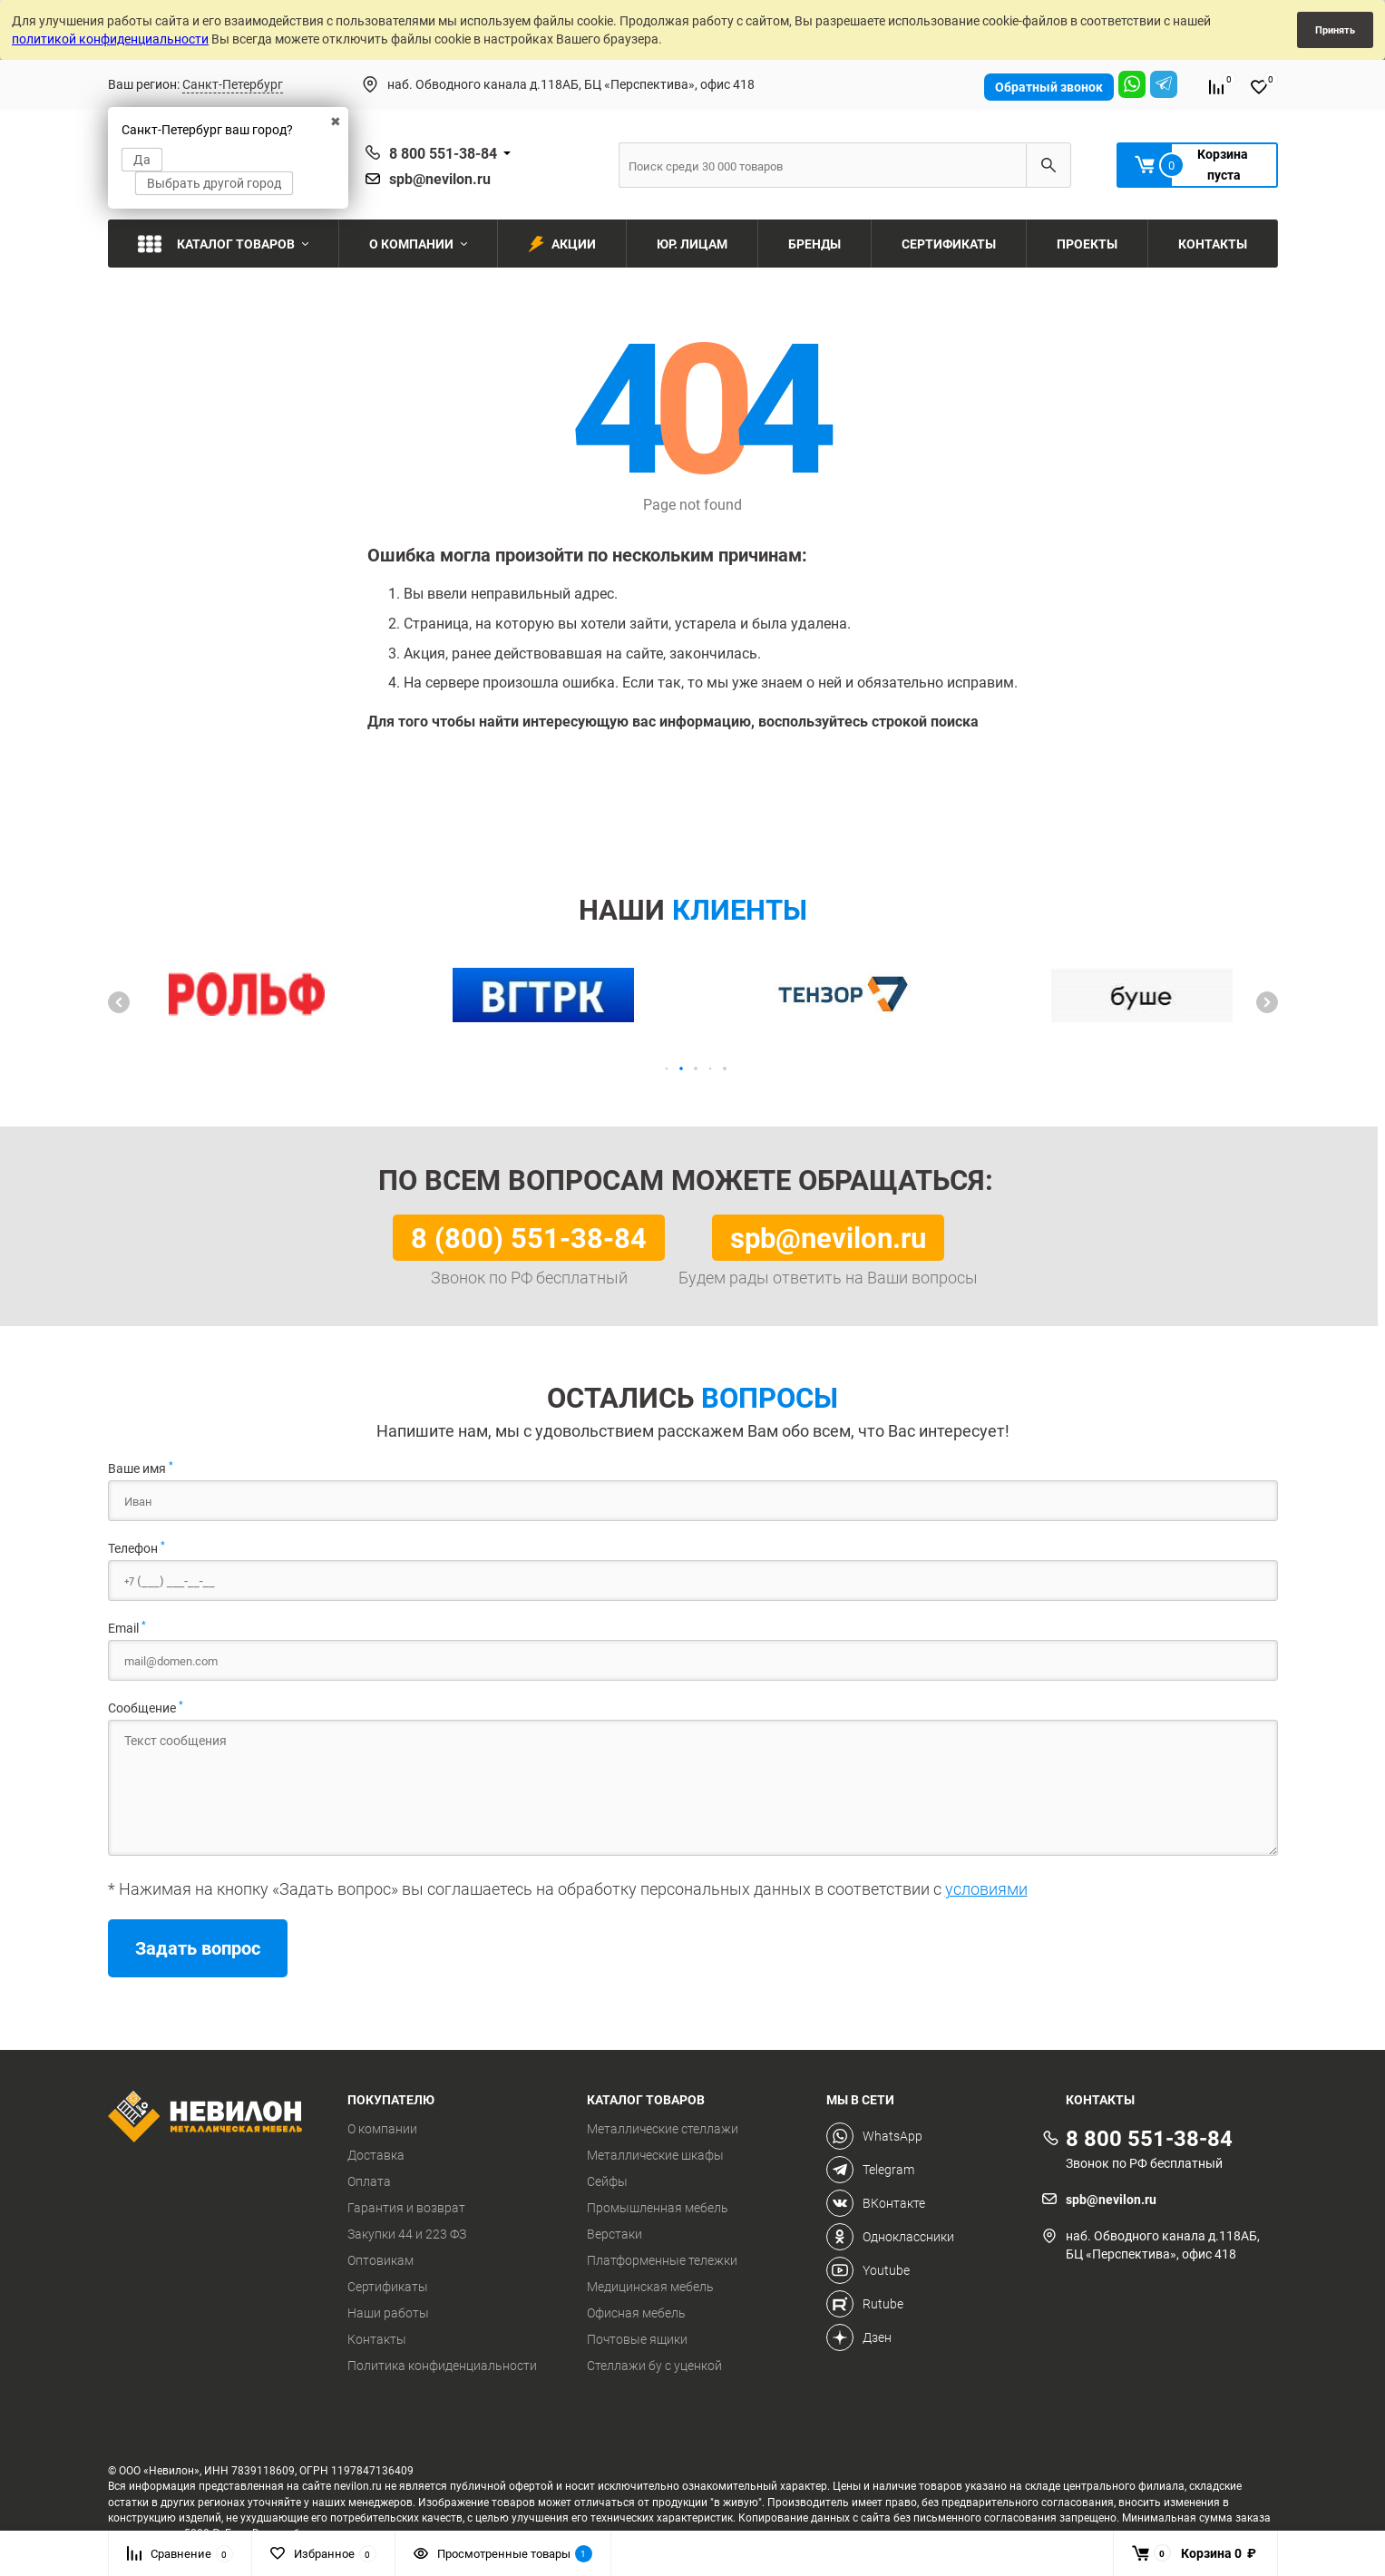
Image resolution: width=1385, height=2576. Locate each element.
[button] (119, 1002)
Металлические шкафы (655, 2155)
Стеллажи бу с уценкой (654, 2365)
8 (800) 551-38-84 (529, 1237)
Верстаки (614, 2234)
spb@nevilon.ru (440, 179)
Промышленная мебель (657, 2207)
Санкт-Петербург (232, 84)
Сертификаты (387, 2286)
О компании (382, 2128)
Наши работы (388, 2313)
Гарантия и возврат (406, 2207)
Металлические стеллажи (662, 2128)
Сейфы (607, 2181)
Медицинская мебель (650, 2286)
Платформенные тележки (662, 2260)
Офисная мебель (636, 2313)
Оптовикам (380, 2260)
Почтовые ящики (637, 2339)
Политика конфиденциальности (442, 2365)
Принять (1335, 29)
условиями (986, 1888)
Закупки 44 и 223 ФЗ (406, 2234)
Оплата (369, 2181)
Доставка (376, 2155)
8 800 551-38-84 (443, 153)
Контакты (376, 2339)
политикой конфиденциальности (110, 38)
